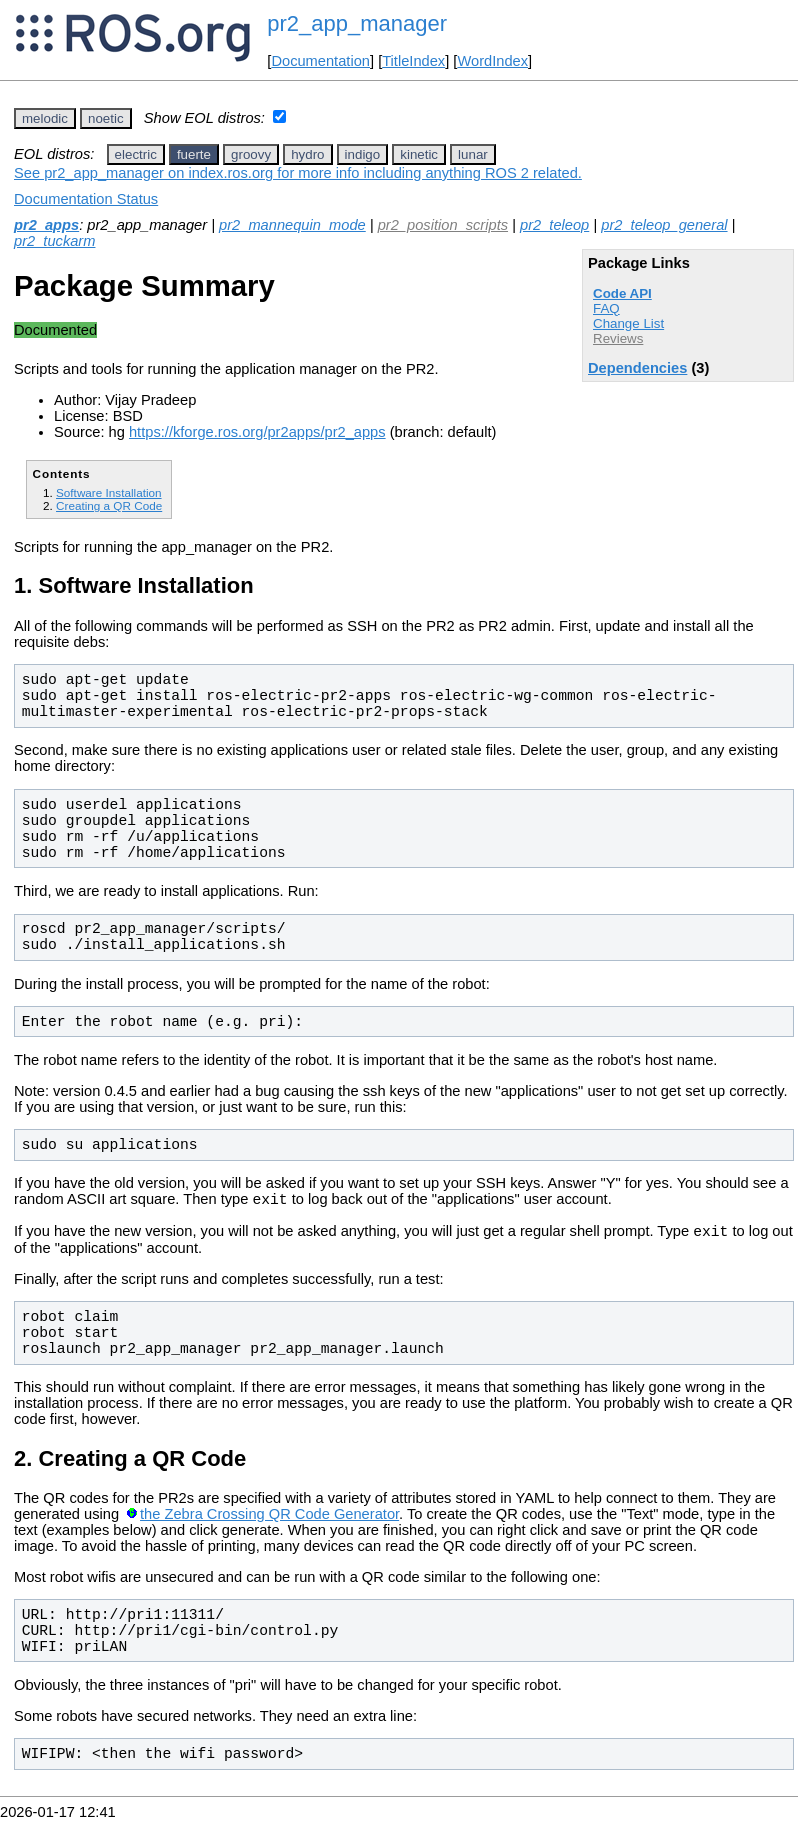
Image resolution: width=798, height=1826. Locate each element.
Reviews (618, 338)
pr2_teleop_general (664, 225)
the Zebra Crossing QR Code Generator (269, 1520)
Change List (628, 323)
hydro (307, 154)
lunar (473, 154)
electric (136, 154)
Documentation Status (86, 199)
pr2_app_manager (357, 23)
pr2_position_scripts (443, 225)
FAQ (606, 308)
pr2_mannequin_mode (292, 225)
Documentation (320, 61)
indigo (363, 154)
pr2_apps (46, 225)
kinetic (419, 154)
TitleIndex (413, 61)
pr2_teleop (554, 225)
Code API (622, 293)
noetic (106, 118)
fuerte (194, 154)
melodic (45, 118)
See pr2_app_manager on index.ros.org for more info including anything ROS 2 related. (298, 173)
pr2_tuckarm (54, 241)
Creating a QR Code (109, 505)
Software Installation (109, 492)
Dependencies (637, 368)
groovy (251, 154)
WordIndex (492, 61)
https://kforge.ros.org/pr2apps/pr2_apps (257, 432)
